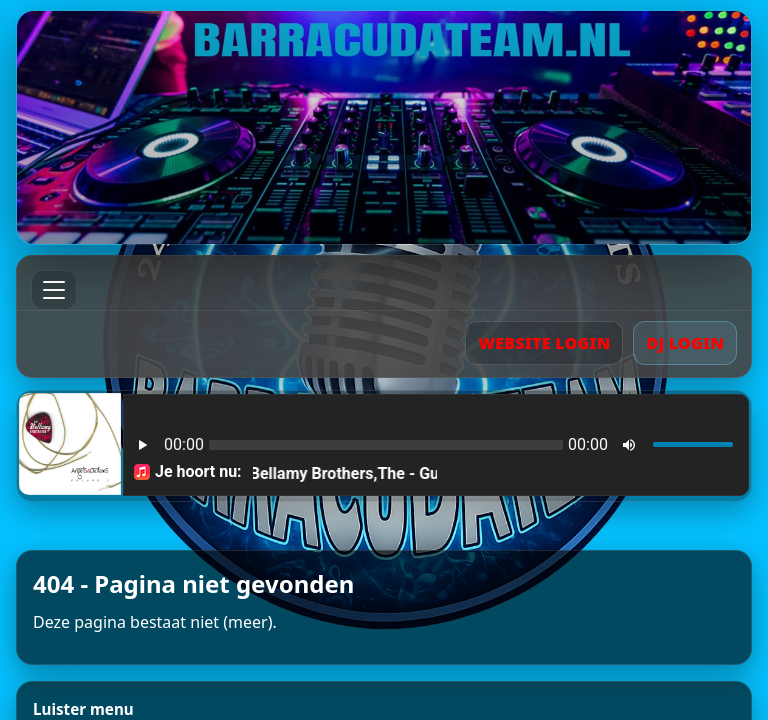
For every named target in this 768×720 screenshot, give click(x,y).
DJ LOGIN (685, 343)
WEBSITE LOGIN (544, 343)
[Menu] (54, 290)
